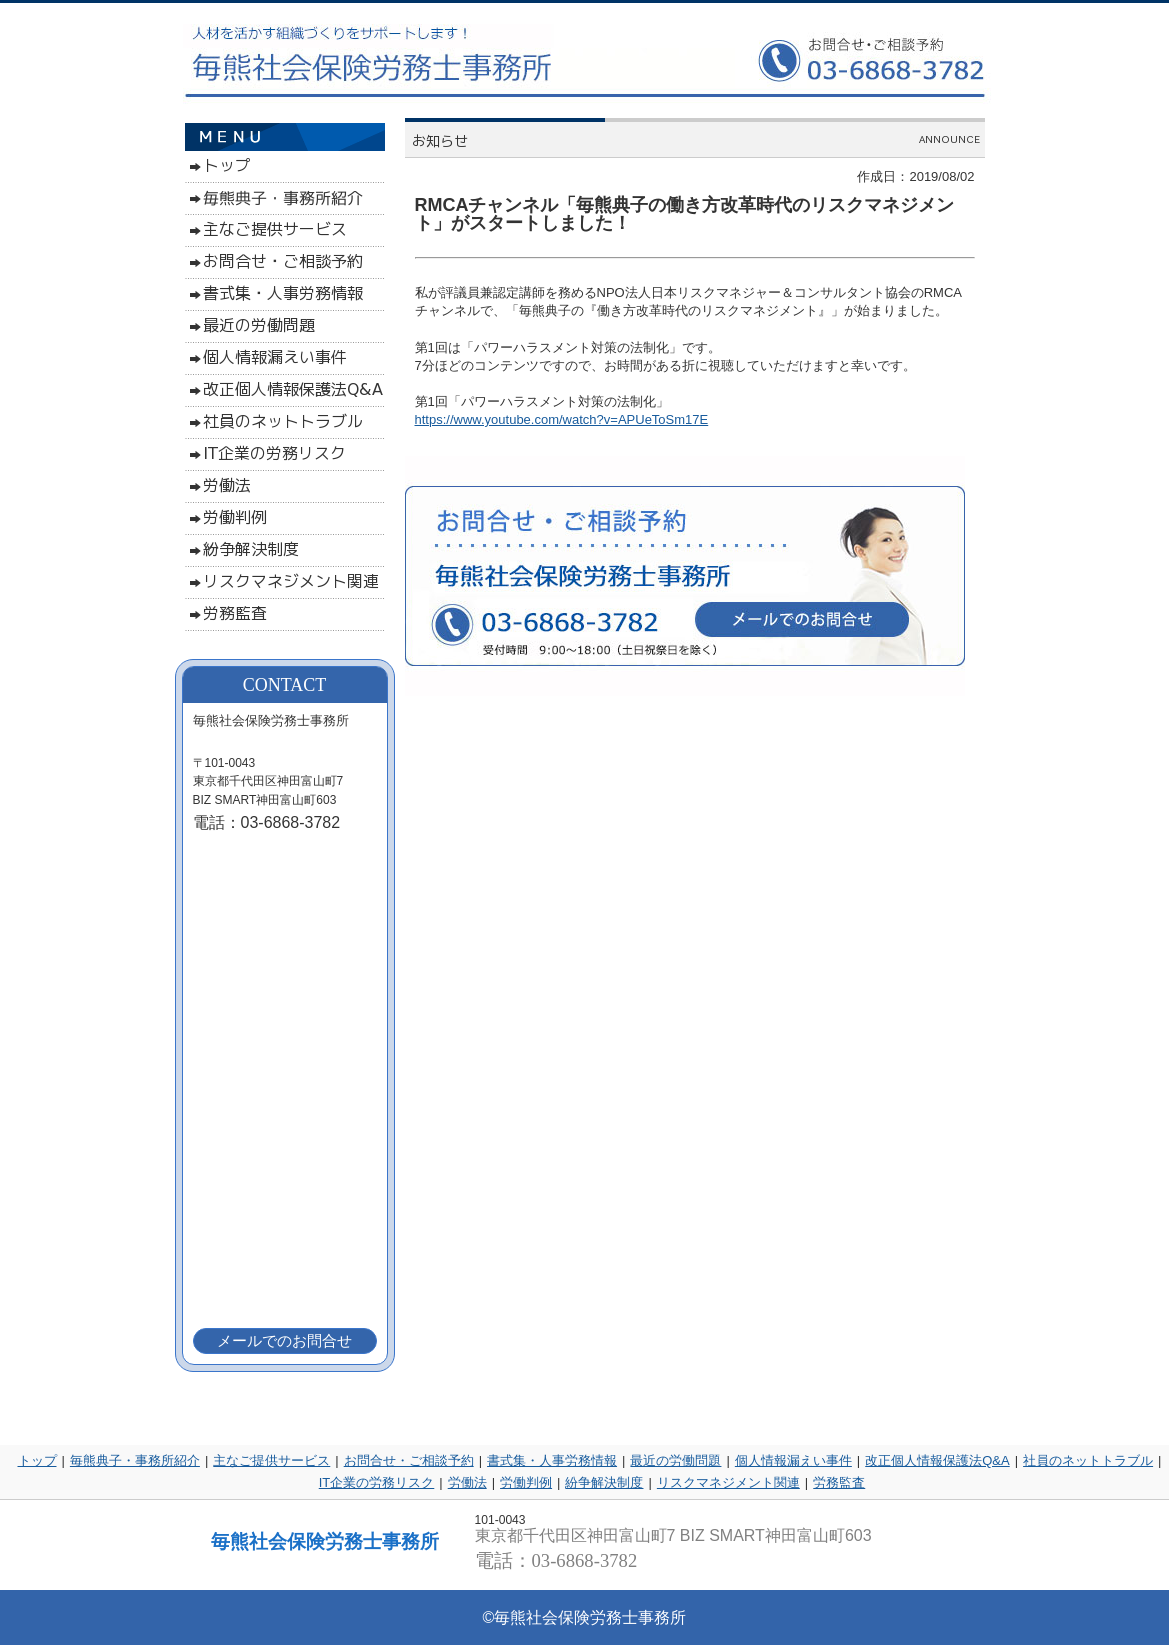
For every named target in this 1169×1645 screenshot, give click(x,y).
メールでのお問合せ (284, 1340)
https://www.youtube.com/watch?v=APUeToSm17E (562, 419)
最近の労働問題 (675, 1460)
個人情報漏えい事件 (793, 1460)
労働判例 (526, 1482)
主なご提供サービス (271, 1460)
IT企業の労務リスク (377, 1482)
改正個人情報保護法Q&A (937, 1460)
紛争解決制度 (604, 1482)
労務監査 (839, 1482)
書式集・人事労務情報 (552, 1460)
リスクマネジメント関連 (728, 1482)
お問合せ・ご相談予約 (409, 1460)
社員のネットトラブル (1088, 1460)
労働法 (467, 1482)
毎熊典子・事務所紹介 (135, 1460)
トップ (37, 1460)
